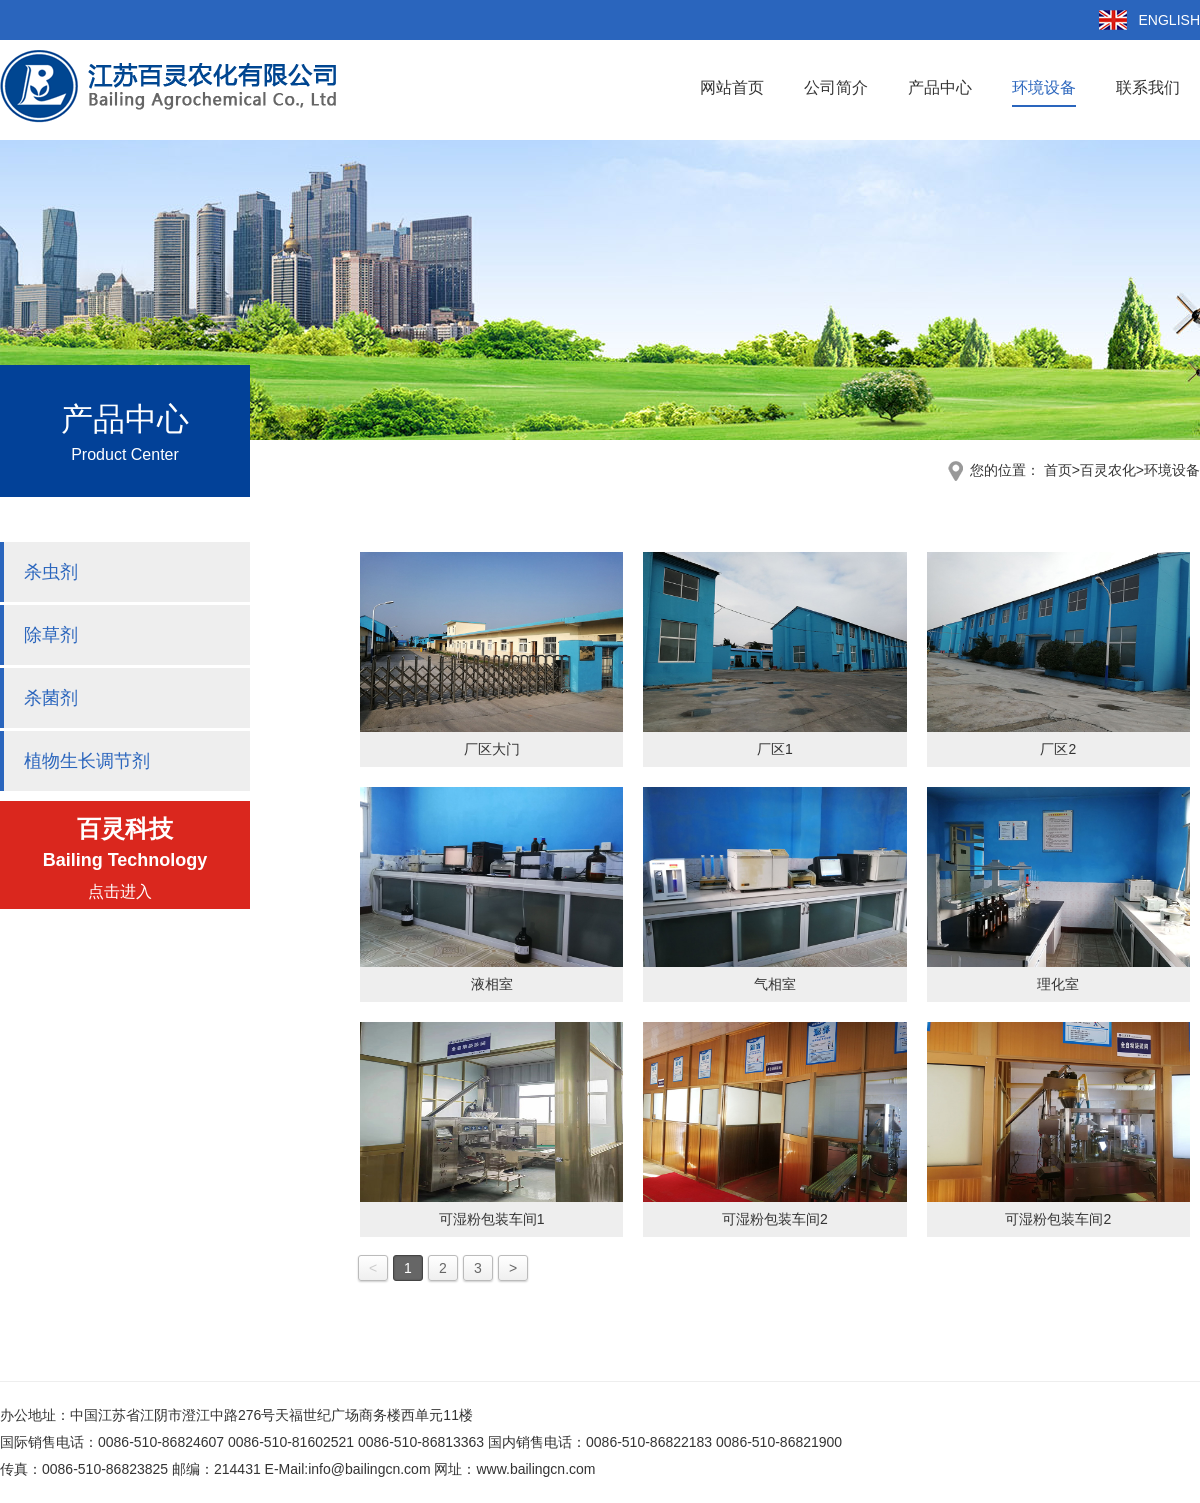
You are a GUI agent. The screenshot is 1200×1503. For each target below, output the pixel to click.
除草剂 (51, 635)
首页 (1062, 470)
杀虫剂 (51, 572)
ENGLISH (1169, 20)
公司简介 (836, 87)
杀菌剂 (51, 698)
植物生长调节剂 (87, 761)
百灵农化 (1108, 470)
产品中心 (940, 87)
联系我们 (1148, 87)
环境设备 (1044, 87)
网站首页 (732, 87)
